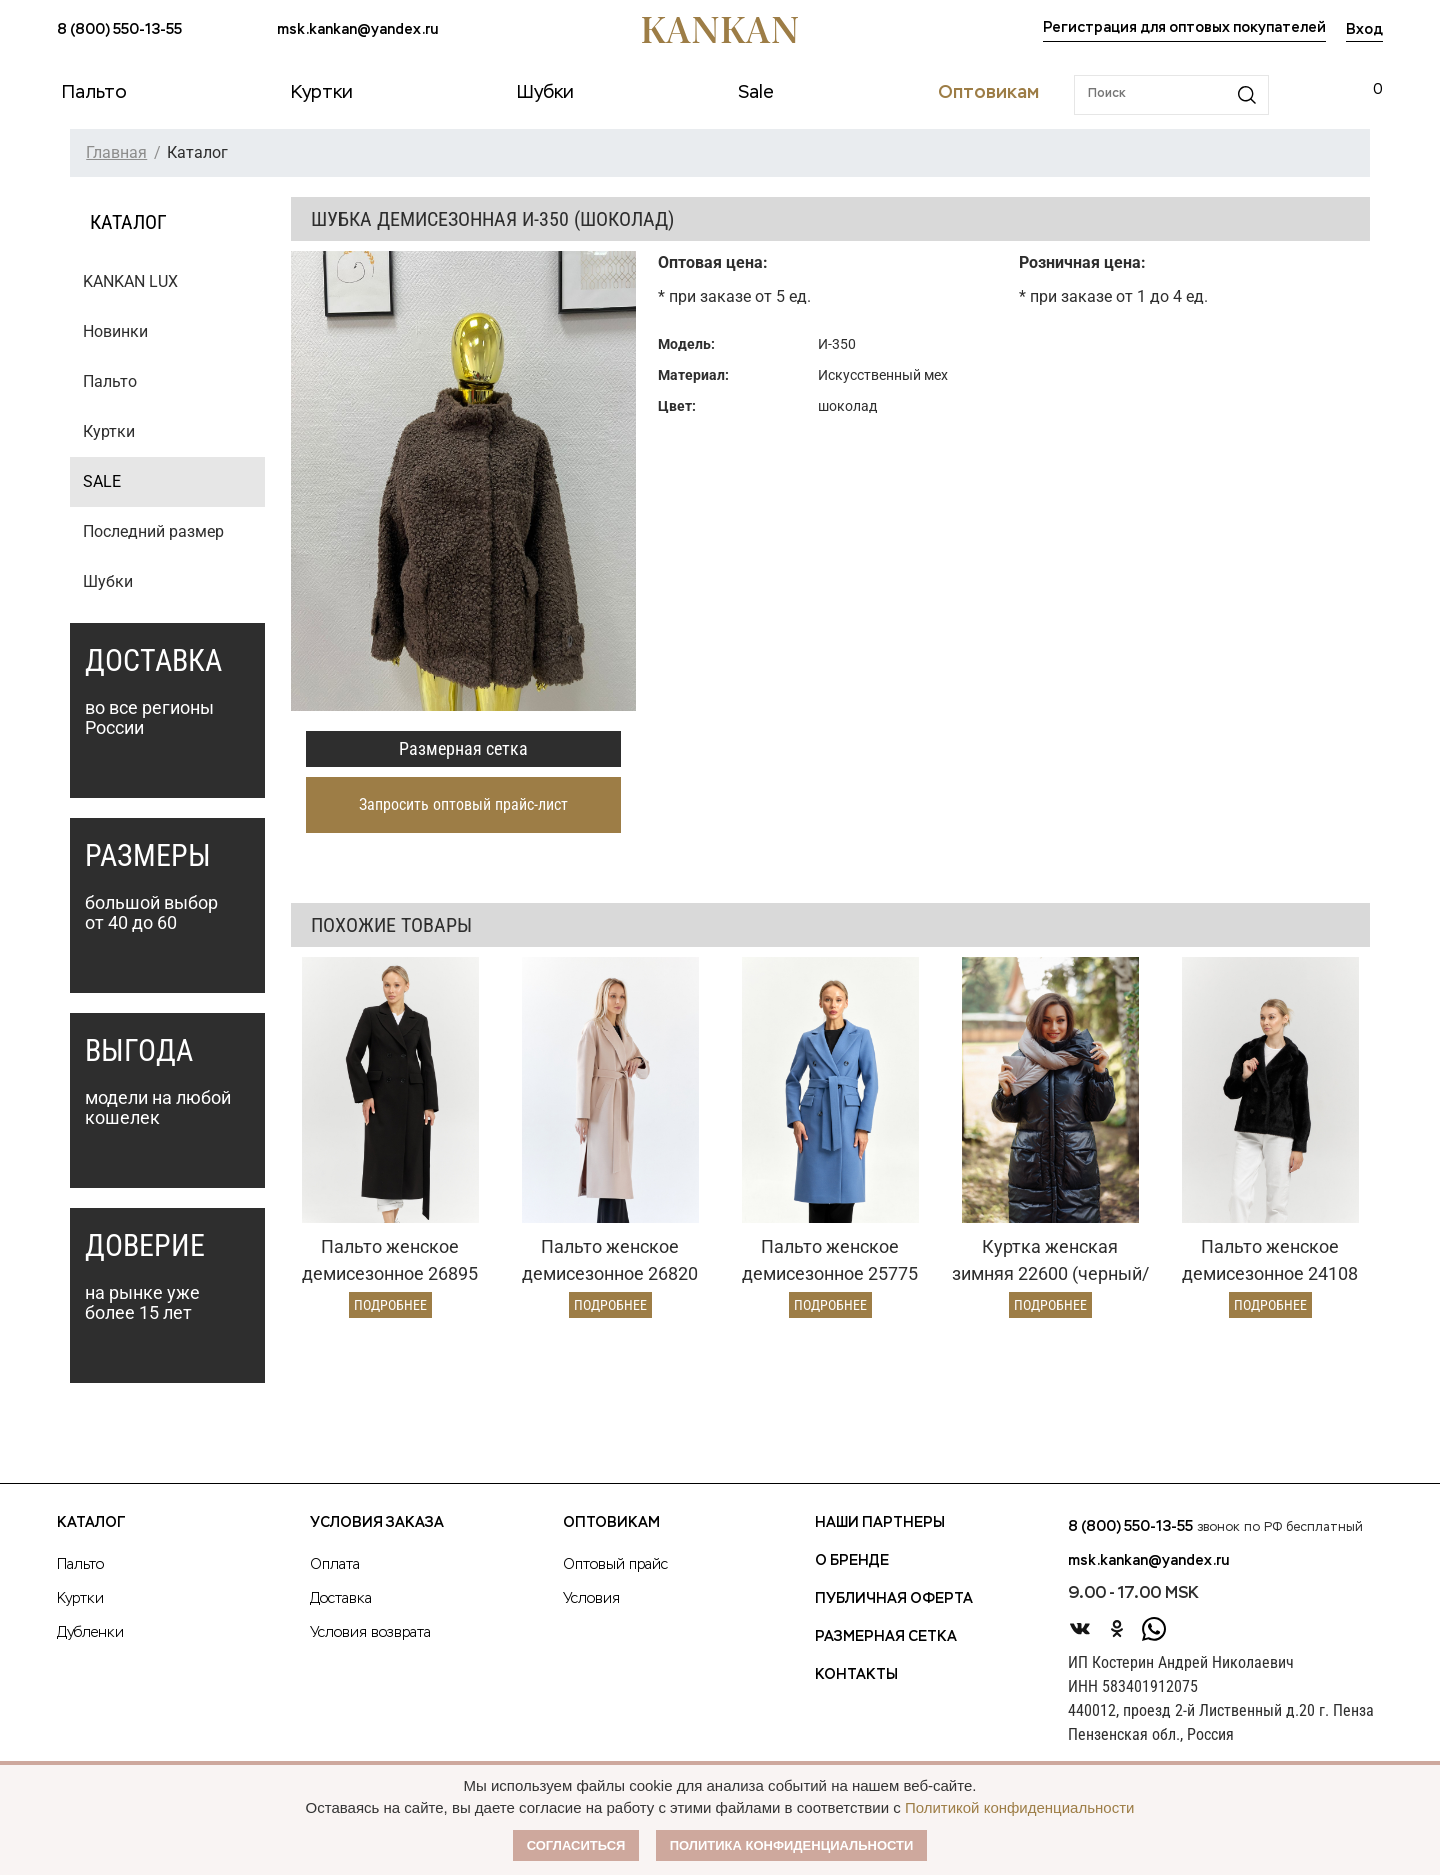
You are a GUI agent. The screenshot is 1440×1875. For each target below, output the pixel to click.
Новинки (115, 331)
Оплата (335, 1565)
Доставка (341, 1599)
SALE (102, 481)
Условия (591, 1599)
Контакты (856, 1675)
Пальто (110, 381)
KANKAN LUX (130, 281)
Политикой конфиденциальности (1020, 1807)
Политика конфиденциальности (792, 1845)
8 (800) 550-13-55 (119, 30)
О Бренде (852, 1561)
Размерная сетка (463, 748)
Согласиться (576, 1845)
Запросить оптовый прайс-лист (463, 804)
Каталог (91, 1523)
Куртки (109, 431)
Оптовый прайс (615, 1565)
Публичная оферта (894, 1599)
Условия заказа (377, 1523)
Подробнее (390, 1305)
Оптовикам (611, 1523)
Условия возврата (370, 1633)
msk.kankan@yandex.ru (357, 30)
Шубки (108, 581)
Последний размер (153, 531)
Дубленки (90, 1633)
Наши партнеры (880, 1523)
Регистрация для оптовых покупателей (1184, 28)
